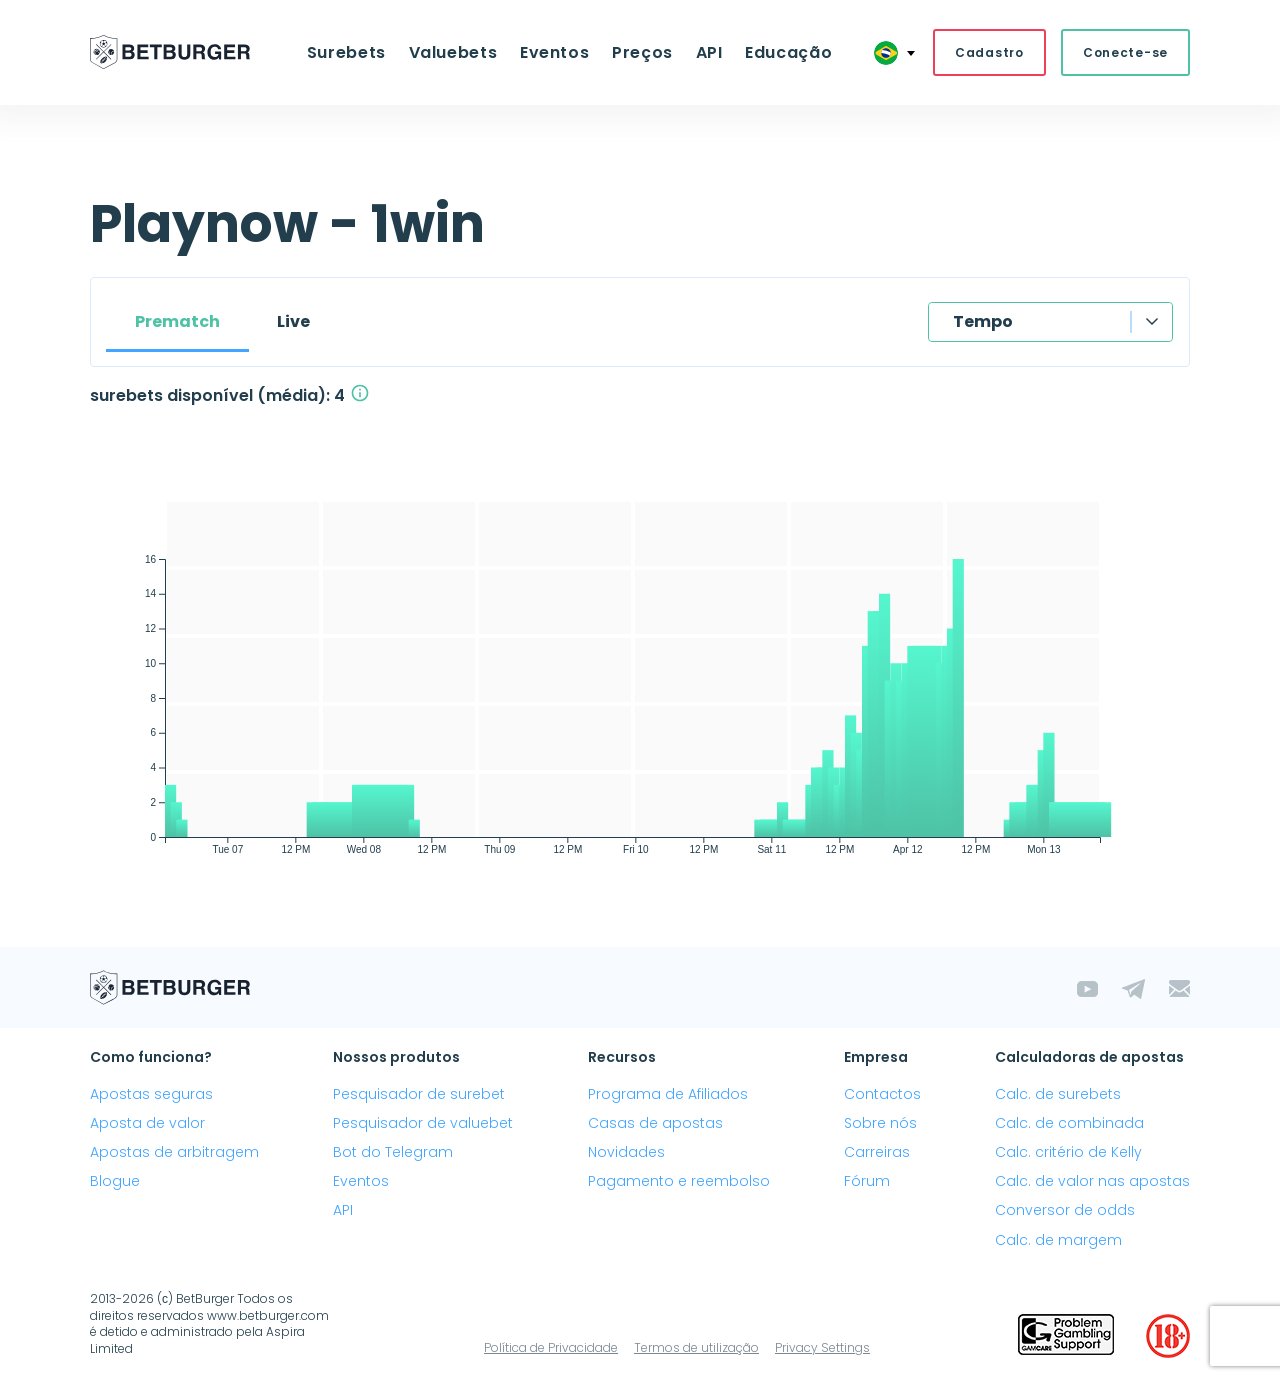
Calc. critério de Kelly (1068, 1154)
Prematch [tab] (177, 323)
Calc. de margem (1058, 1242)
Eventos (556, 53)
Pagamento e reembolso (679, 1183)
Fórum (867, 1183)
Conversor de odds (1065, 1213)
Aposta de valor (147, 1125)
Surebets (357, 53)
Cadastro (989, 53)
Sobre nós (880, 1125)
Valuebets (460, 53)
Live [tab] (293, 323)
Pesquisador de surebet (419, 1096)
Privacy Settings (822, 1349)
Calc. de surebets (1058, 1096)
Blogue (115, 1183)
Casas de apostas (655, 1125)
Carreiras (877, 1154)
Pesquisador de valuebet (423, 1125)
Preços (640, 53)
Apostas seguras (151, 1096)
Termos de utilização (696, 1349)
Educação (777, 53)
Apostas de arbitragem (174, 1154)
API (702, 53)
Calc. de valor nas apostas (1092, 1183)
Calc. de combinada (1069, 1125)
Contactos (882, 1096)
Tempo (983, 323)
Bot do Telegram (393, 1154)
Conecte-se (1125, 53)
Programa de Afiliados (668, 1096)
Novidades (626, 1154)
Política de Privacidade (551, 1349)
